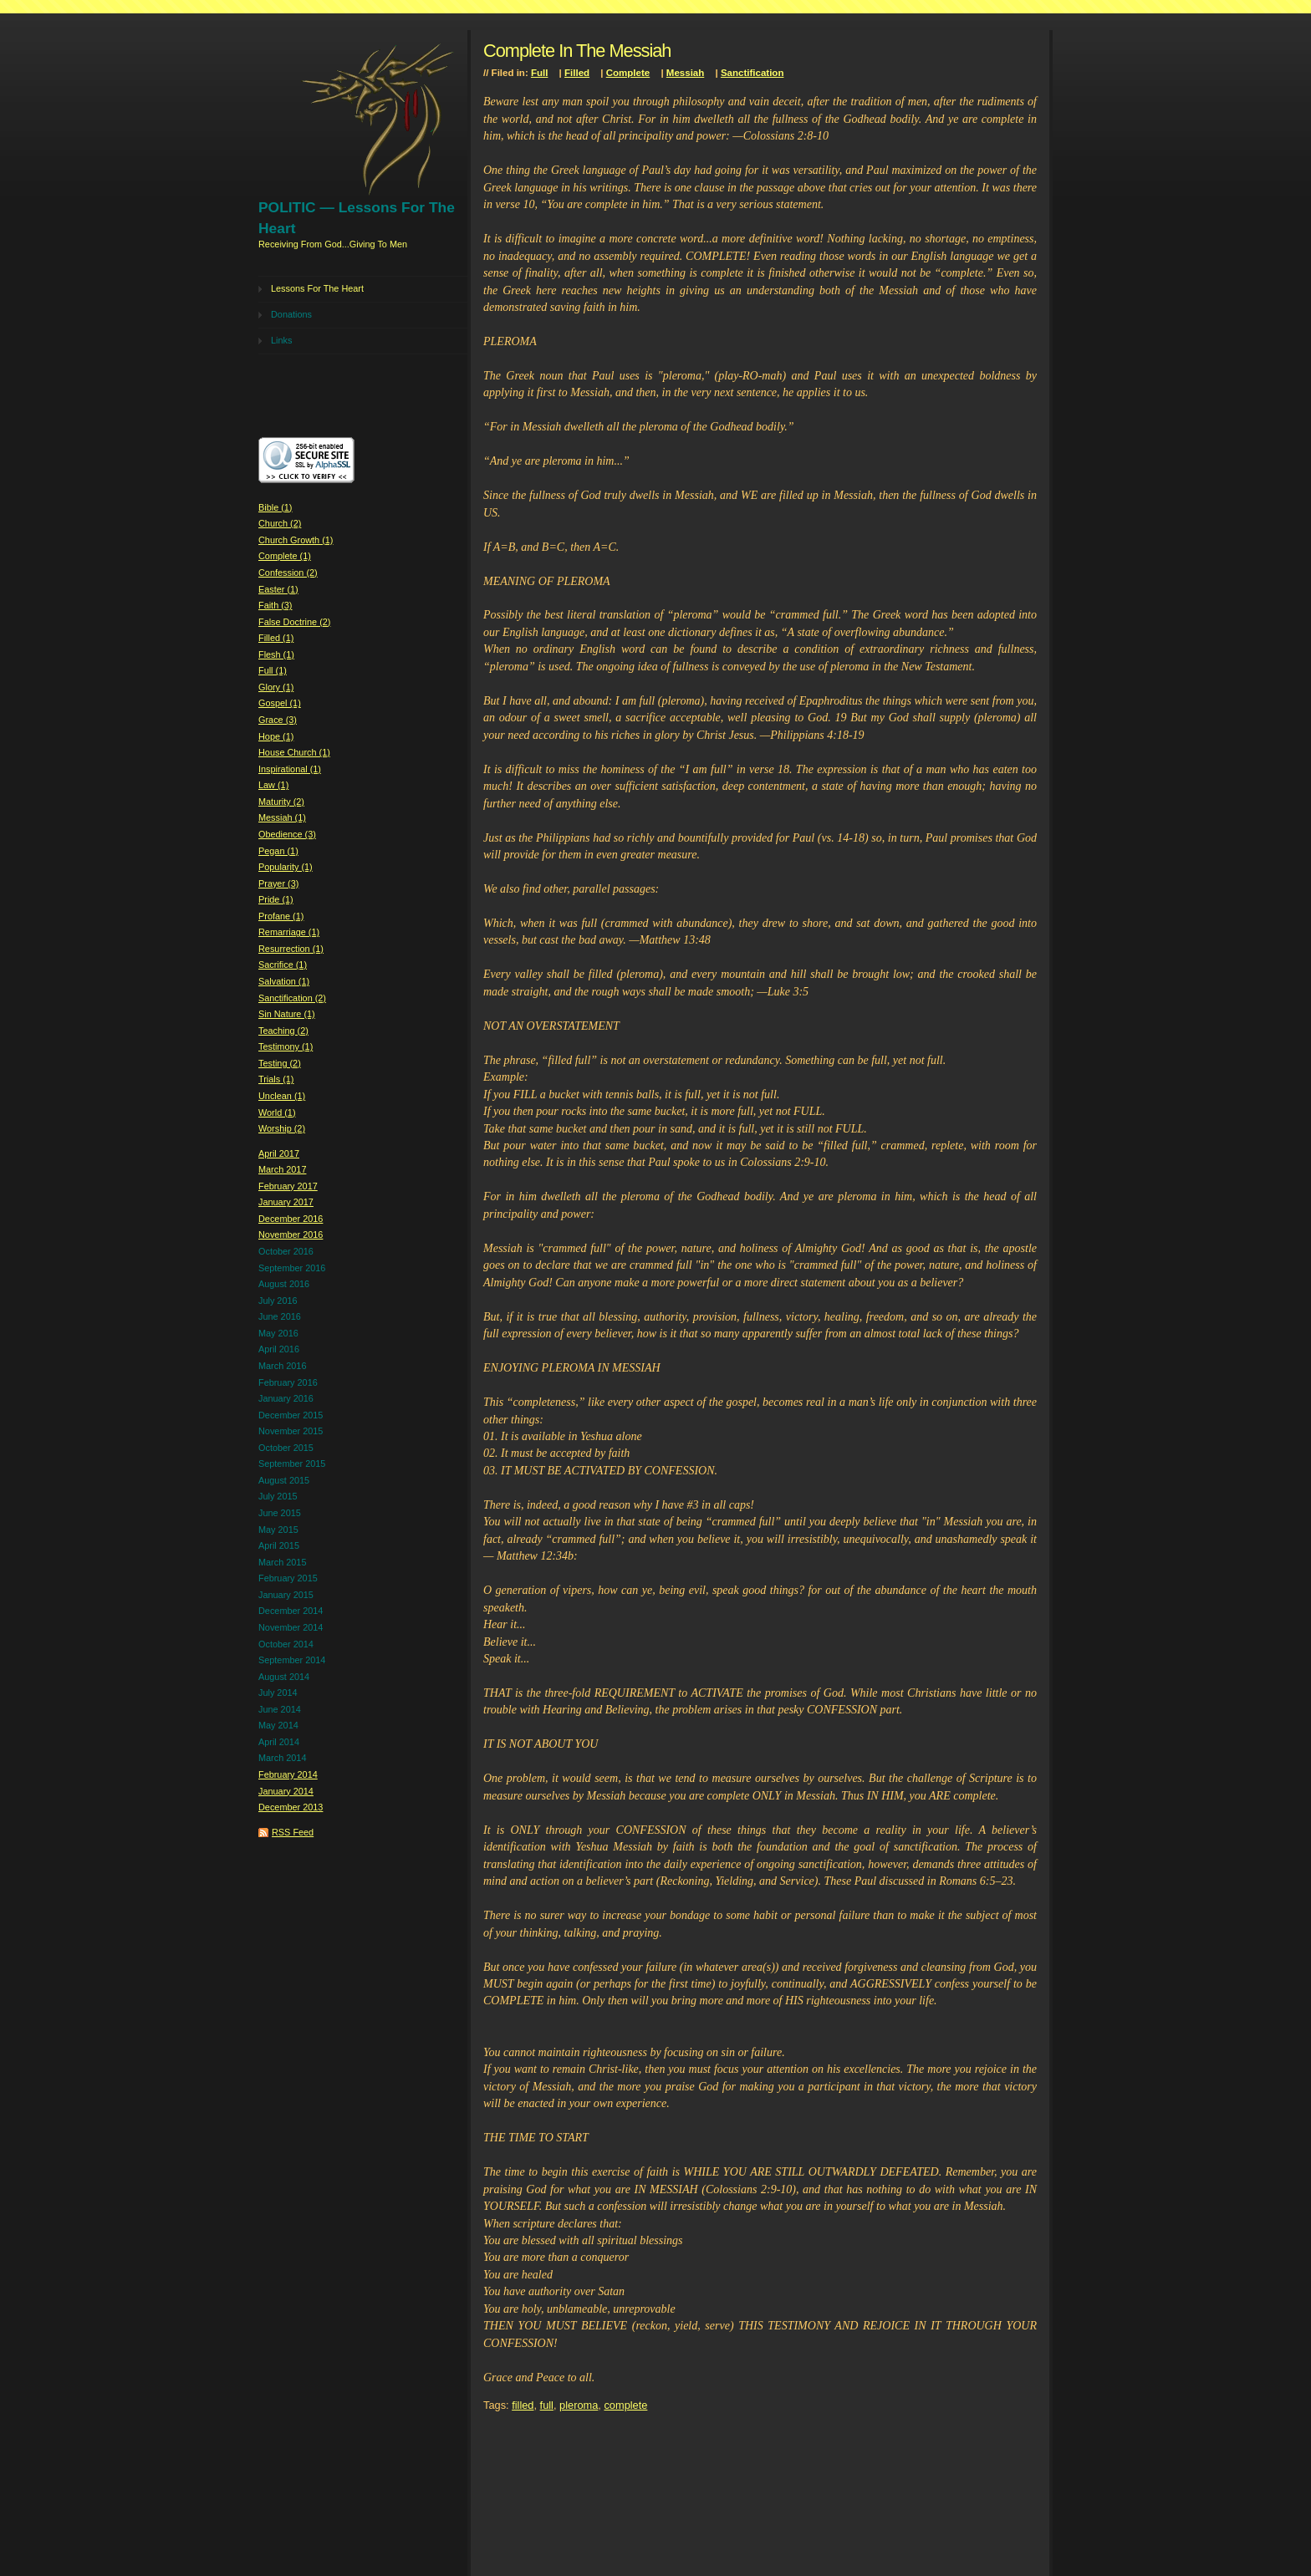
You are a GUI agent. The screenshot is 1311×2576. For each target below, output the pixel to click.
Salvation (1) (283, 981)
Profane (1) (281, 916)
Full (539, 73)
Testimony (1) (285, 1046)
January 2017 (286, 1202)
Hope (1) (275, 736)
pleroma (578, 2405)
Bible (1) (275, 507)
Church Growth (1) (295, 540)
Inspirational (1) (289, 769)
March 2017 (282, 1169)
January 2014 (286, 1791)
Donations (291, 314)
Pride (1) (275, 899)
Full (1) (272, 670)
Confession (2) (288, 573)
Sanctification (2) (292, 998)
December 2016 (290, 1219)
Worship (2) (281, 1128)
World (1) (277, 1112)
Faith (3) (275, 605)
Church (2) (279, 523)
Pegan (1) (278, 851)
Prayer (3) (278, 883)
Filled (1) (275, 638)
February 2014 (288, 1774)
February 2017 (288, 1186)
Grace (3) (277, 720)
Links (281, 340)
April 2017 (278, 1153)
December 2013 (290, 1807)
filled (522, 2405)
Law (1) (273, 785)
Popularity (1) (285, 867)
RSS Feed (293, 1832)
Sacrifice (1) (282, 965)
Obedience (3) (287, 834)
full (546, 2405)
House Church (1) (294, 752)
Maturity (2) (281, 802)
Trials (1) (276, 1079)
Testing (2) (279, 1063)
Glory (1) (275, 687)
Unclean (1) (281, 1096)
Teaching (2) (283, 1031)
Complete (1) (284, 556)
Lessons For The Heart (317, 288)
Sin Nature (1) (286, 1014)
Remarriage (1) (288, 932)
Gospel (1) (279, 703)
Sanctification (752, 73)
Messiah (685, 73)
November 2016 (290, 1234)
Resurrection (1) (291, 949)
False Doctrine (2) (294, 622)
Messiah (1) (282, 817)
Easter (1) (278, 589)
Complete (628, 73)
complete (625, 2405)
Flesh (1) (276, 654)
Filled (576, 73)
